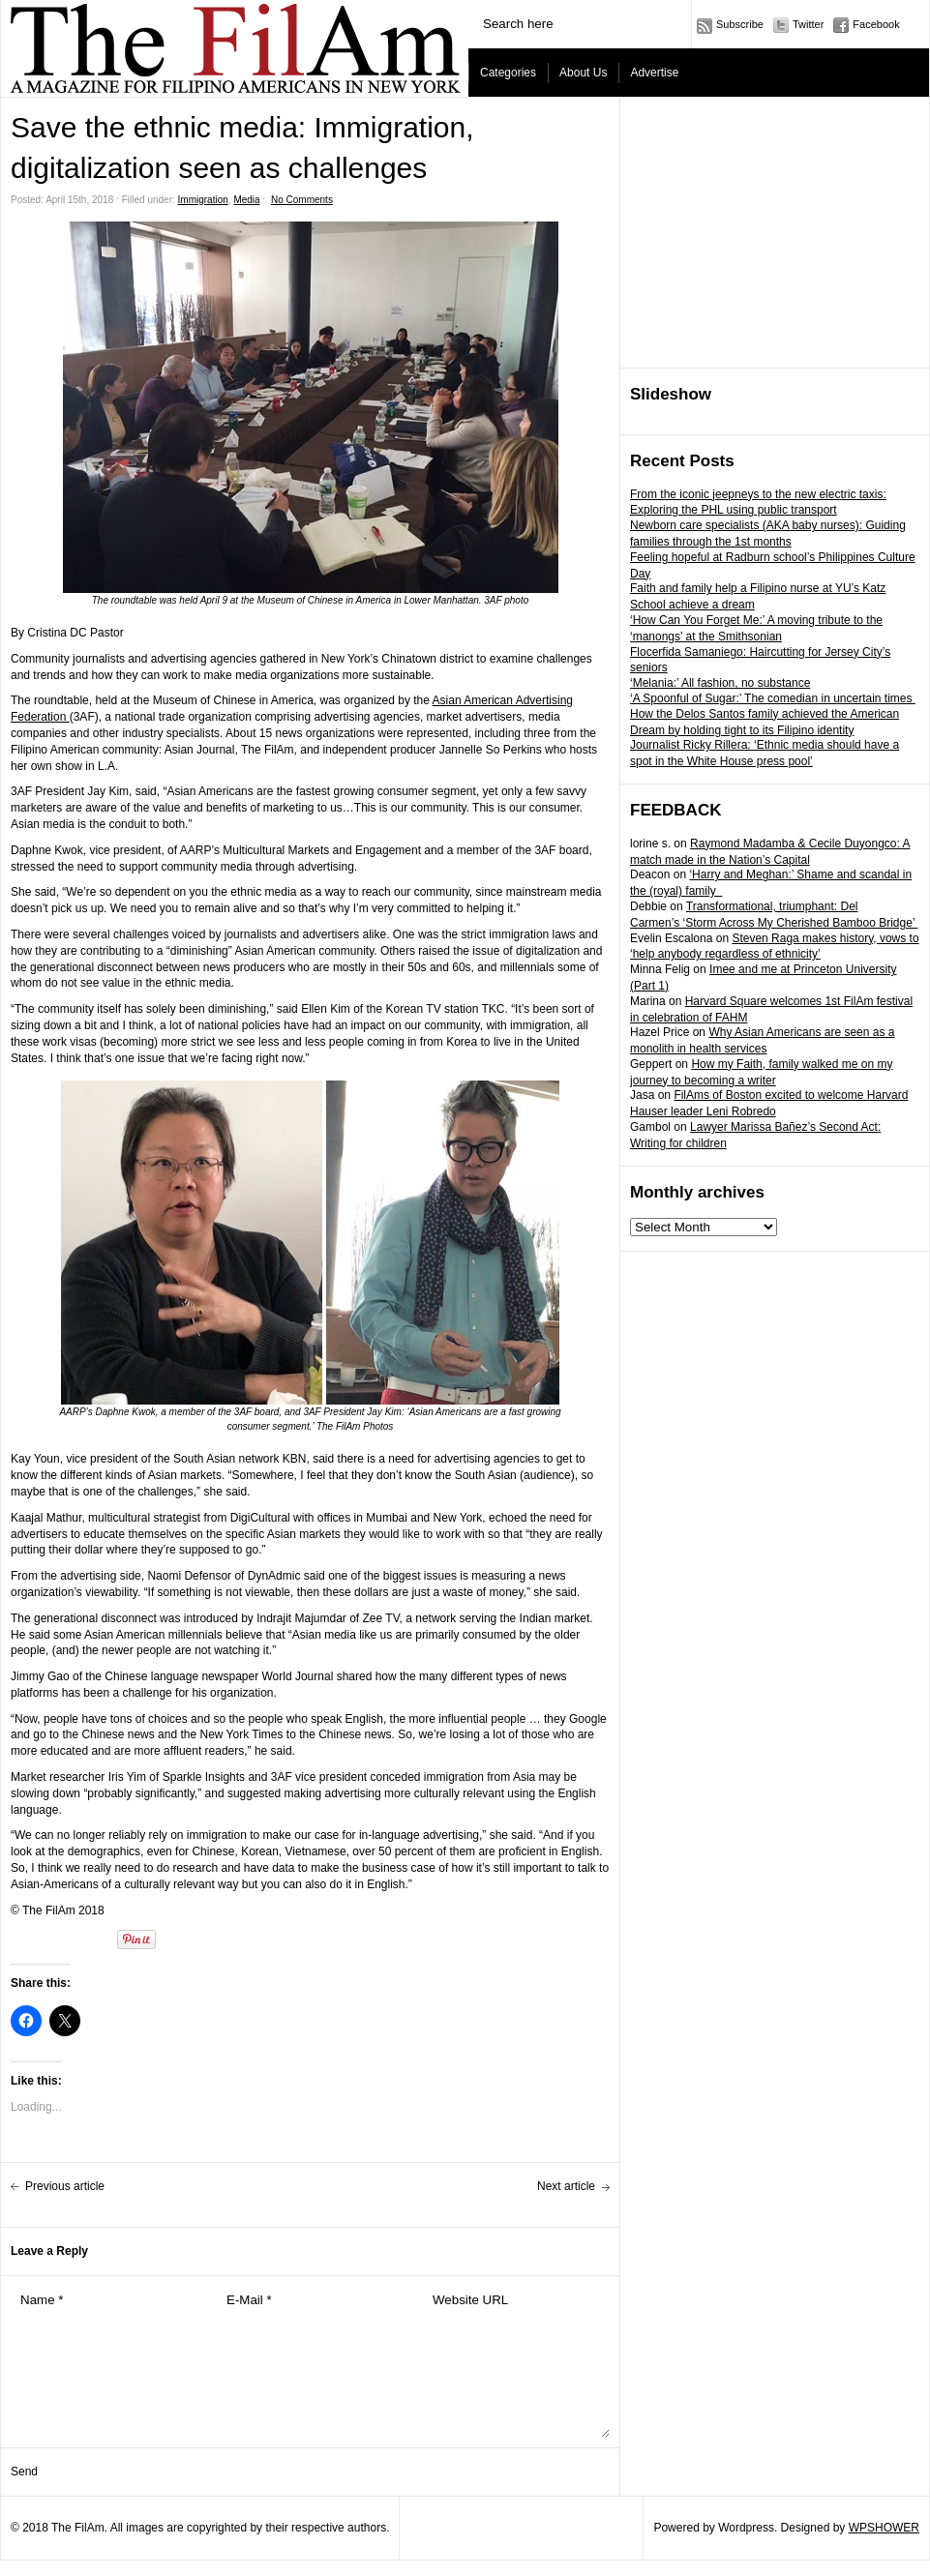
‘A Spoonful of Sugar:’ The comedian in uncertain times (772, 698)
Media (246, 199)
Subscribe (740, 24)
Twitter (808, 24)
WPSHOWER (884, 2527)
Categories (508, 72)
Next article (566, 2186)
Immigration (203, 199)
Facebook (876, 24)
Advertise (654, 72)
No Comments (302, 199)
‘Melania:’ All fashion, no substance (720, 683)
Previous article (65, 2186)
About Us (583, 72)
